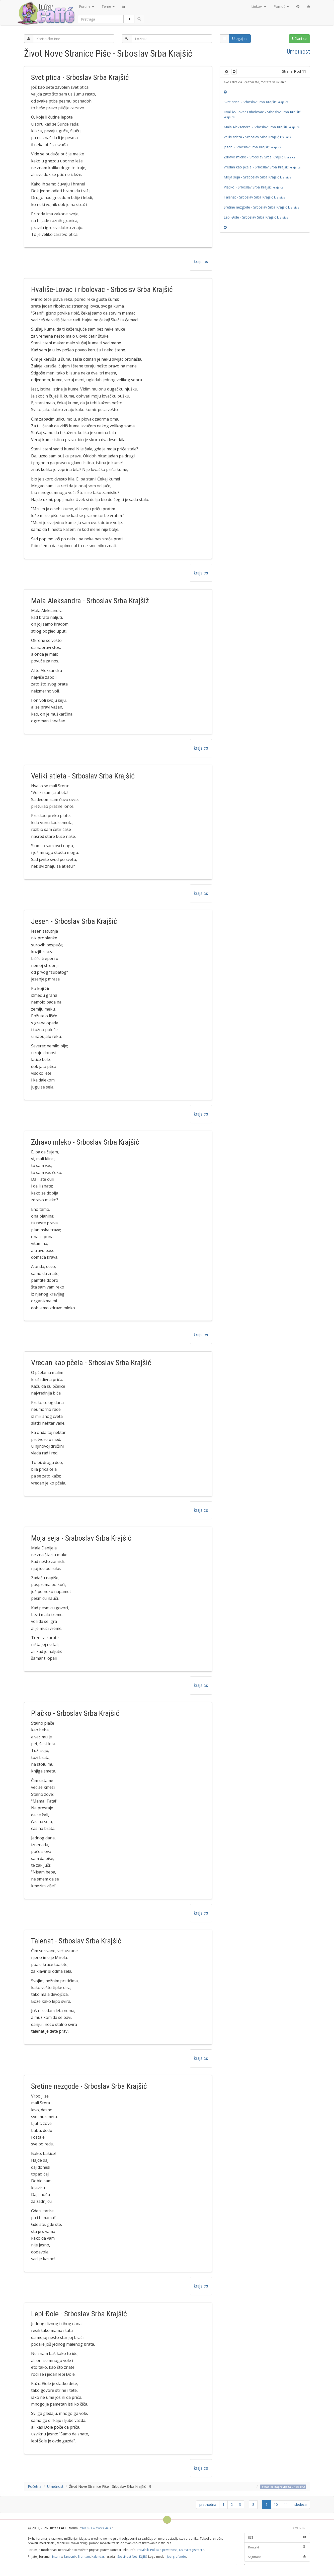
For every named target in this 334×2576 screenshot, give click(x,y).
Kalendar (98, 2556)
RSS (277, 2537)
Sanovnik (70, 2556)
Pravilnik (143, 2550)
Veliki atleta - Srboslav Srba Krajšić (257, 137)
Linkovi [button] (258, 6)
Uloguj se (239, 38)
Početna (34, 2486)
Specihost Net (127, 2556)
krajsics (201, 261)
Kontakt (277, 2547)
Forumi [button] (86, 6)
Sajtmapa (277, 2557)
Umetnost (298, 51)
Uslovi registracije (191, 2550)
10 (276, 2504)
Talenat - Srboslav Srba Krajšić (254, 197)
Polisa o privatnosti (164, 2550)
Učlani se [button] (299, 38)
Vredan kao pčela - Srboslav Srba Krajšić (262, 167)
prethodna (207, 2504)
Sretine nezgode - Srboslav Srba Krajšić (261, 207)
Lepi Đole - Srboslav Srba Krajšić (256, 217)
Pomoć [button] (281, 6)
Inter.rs (57, 2556)
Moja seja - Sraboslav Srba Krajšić (257, 177)
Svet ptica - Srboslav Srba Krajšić (256, 102)
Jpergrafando (176, 2556)
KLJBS (143, 2556)
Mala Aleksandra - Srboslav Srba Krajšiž (262, 127)
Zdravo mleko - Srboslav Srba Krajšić (259, 157)
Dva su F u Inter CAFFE (96, 2528)
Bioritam (84, 2556)
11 (286, 2504)
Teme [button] (108, 6)
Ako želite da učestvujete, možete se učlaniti (255, 82)
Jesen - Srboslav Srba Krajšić (253, 147)
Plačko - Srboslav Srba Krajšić (254, 187)
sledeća (300, 2504)
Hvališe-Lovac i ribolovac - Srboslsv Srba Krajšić (262, 114)
